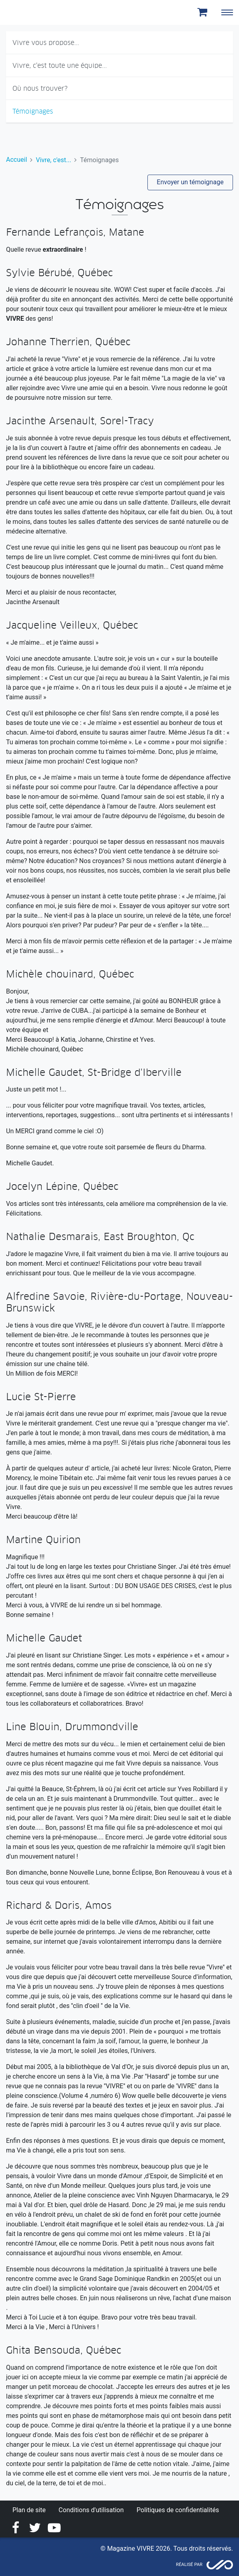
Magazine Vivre (35, 12)
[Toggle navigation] (227, 12)
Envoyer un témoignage (190, 182)
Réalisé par (189, 2564)
